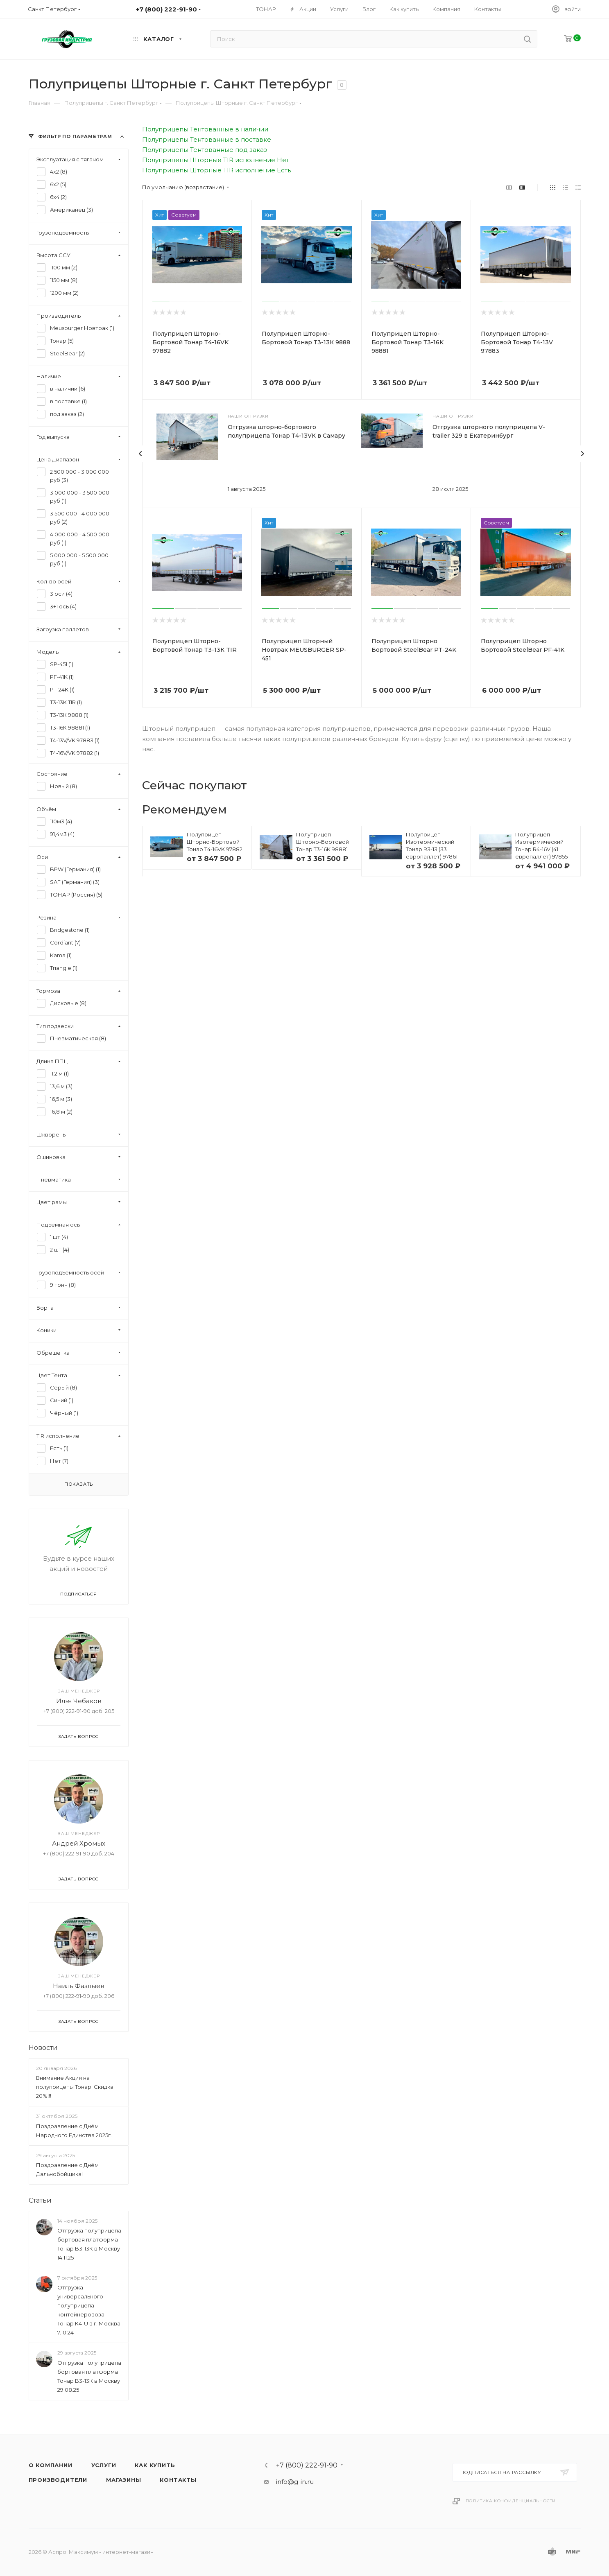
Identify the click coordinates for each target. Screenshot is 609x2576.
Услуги (103, 2465)
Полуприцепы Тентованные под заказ (204, 150)
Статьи (40, 2200)
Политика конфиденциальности (511, 2501)
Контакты (178, 2480)
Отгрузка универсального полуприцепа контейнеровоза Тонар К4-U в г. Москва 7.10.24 (88, 2310)
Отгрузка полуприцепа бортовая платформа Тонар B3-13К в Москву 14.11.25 (89, 2244)
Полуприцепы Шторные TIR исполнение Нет (215, 160)
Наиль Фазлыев (78, 1986)
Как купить (155, 2465)
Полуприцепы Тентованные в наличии (205, 129)
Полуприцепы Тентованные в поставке (206, 139)
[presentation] (140, 453)
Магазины (123, 2480)
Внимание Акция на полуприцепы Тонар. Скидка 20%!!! (74, 2086)
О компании (50, 2465)
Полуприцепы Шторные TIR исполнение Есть (216, 170)
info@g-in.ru (295, 2482)
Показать (78, 1484)
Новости (43, 2048)
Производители (58, 2480)
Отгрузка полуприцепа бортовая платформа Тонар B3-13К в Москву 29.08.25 (89, 2376)
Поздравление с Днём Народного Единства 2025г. (74, 2130)
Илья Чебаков (78, 1701)
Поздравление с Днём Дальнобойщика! (67, 2169)
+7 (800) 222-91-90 (306, 2465)
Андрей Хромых (78, 1843)
